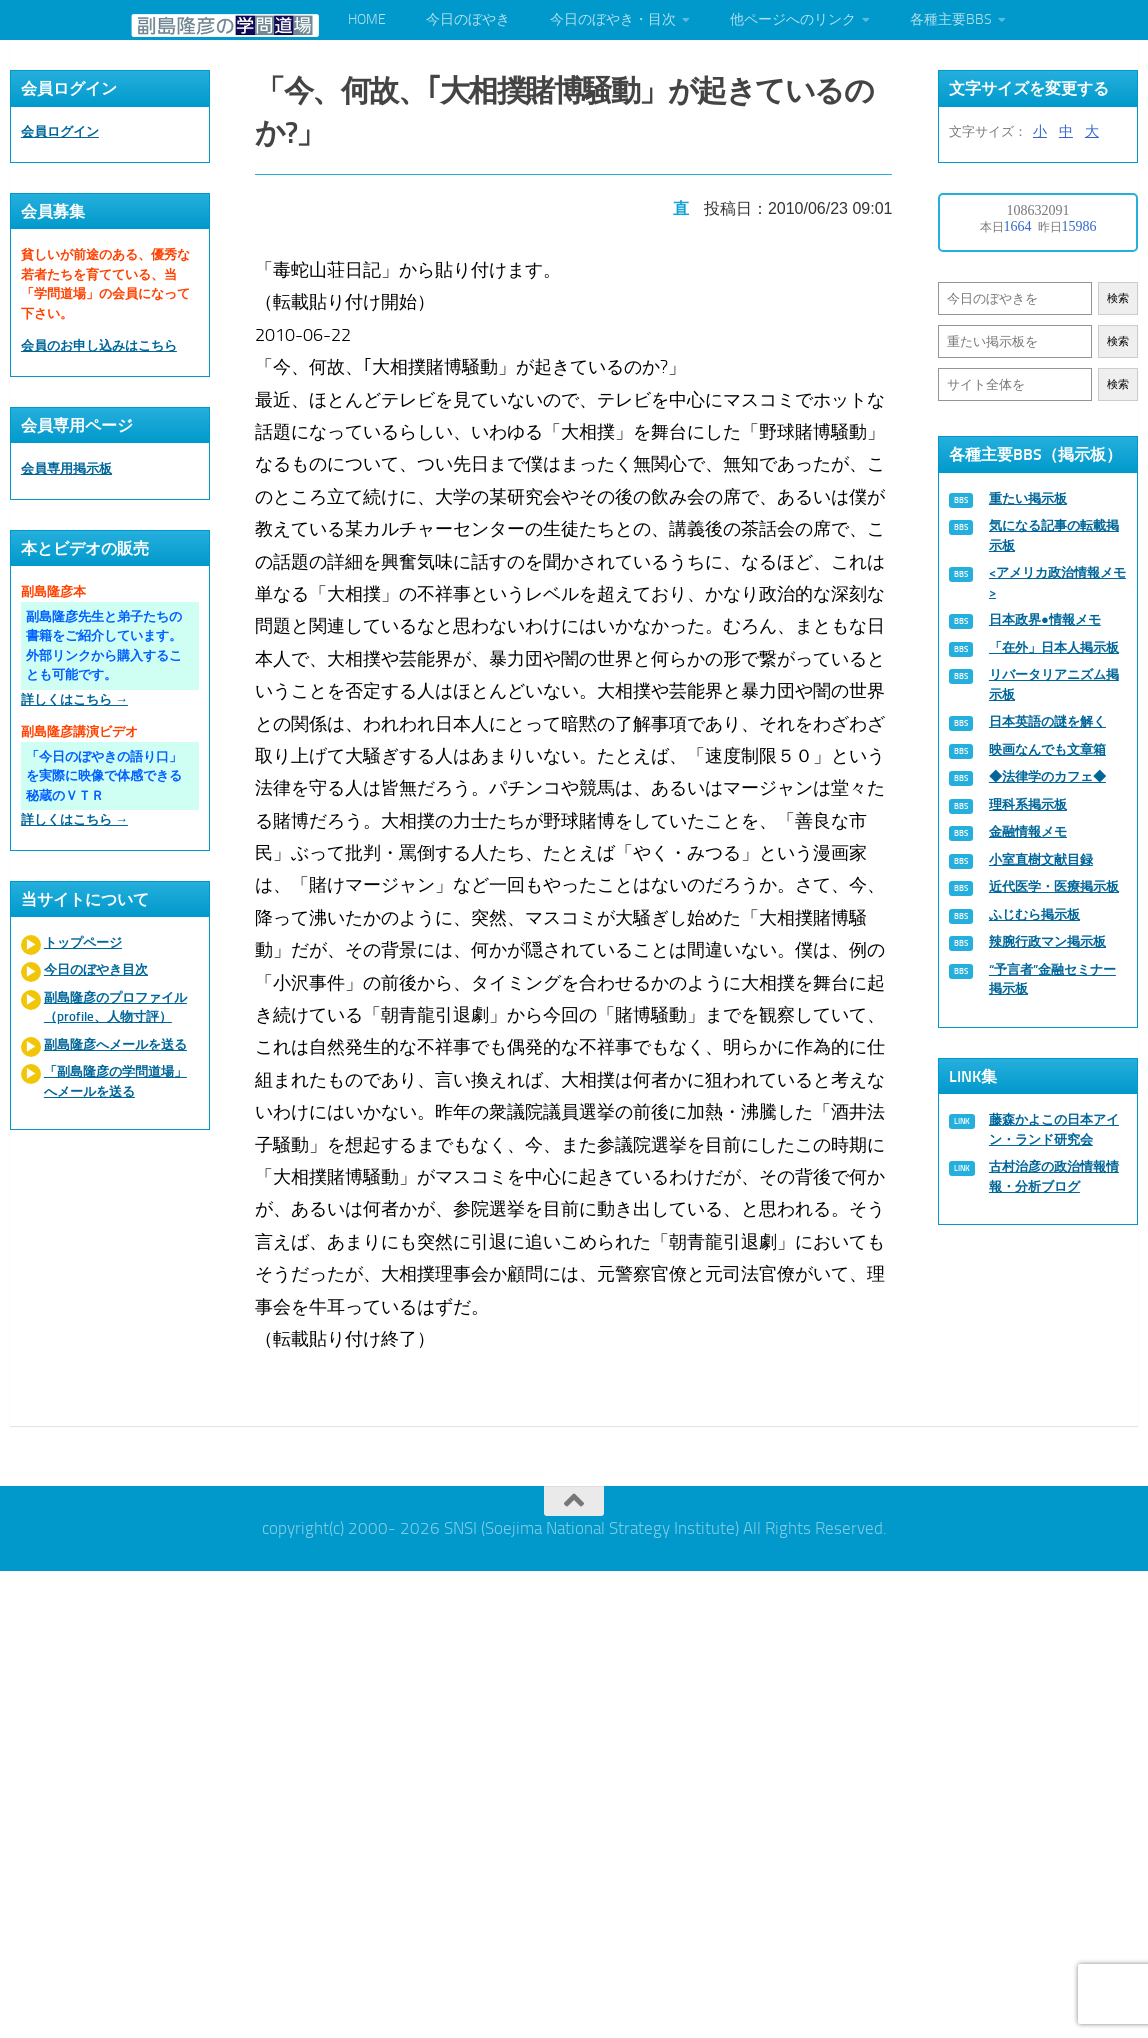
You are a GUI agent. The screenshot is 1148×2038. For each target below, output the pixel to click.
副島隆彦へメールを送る (115, 1044)
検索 (1118, 298)
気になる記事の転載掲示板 (1054, 535)
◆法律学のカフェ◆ (1047, 776)
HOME (367, 19)
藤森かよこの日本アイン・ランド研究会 (1054, 1129)
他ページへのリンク (793, 19)
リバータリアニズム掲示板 (1054, 684)
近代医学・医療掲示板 (1054, 886)
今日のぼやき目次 (96, 969)
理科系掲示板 (1028, 804)
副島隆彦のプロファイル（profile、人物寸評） (115, 1007)
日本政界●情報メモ (1045, 619)
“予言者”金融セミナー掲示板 (1052, 979)
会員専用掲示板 (66, 468)
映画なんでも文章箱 (1047, 749)
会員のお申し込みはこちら (99, 345)
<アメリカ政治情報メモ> (1057, 582)
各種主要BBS (951, 19)
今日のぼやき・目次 (613, 19)
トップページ (83, 942)
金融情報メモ (1028, 831)
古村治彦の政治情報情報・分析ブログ (1054, 1176)
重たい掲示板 (1028, 498)
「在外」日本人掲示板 (1054, 647)
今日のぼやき (468, 19)
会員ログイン (60, 131)
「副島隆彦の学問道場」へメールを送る (115, 1081)
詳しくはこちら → (74, 699)
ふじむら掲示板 (1034, 914)
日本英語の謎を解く (1047, 721)
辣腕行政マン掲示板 (1047, 941)
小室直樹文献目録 (1041, 859)
